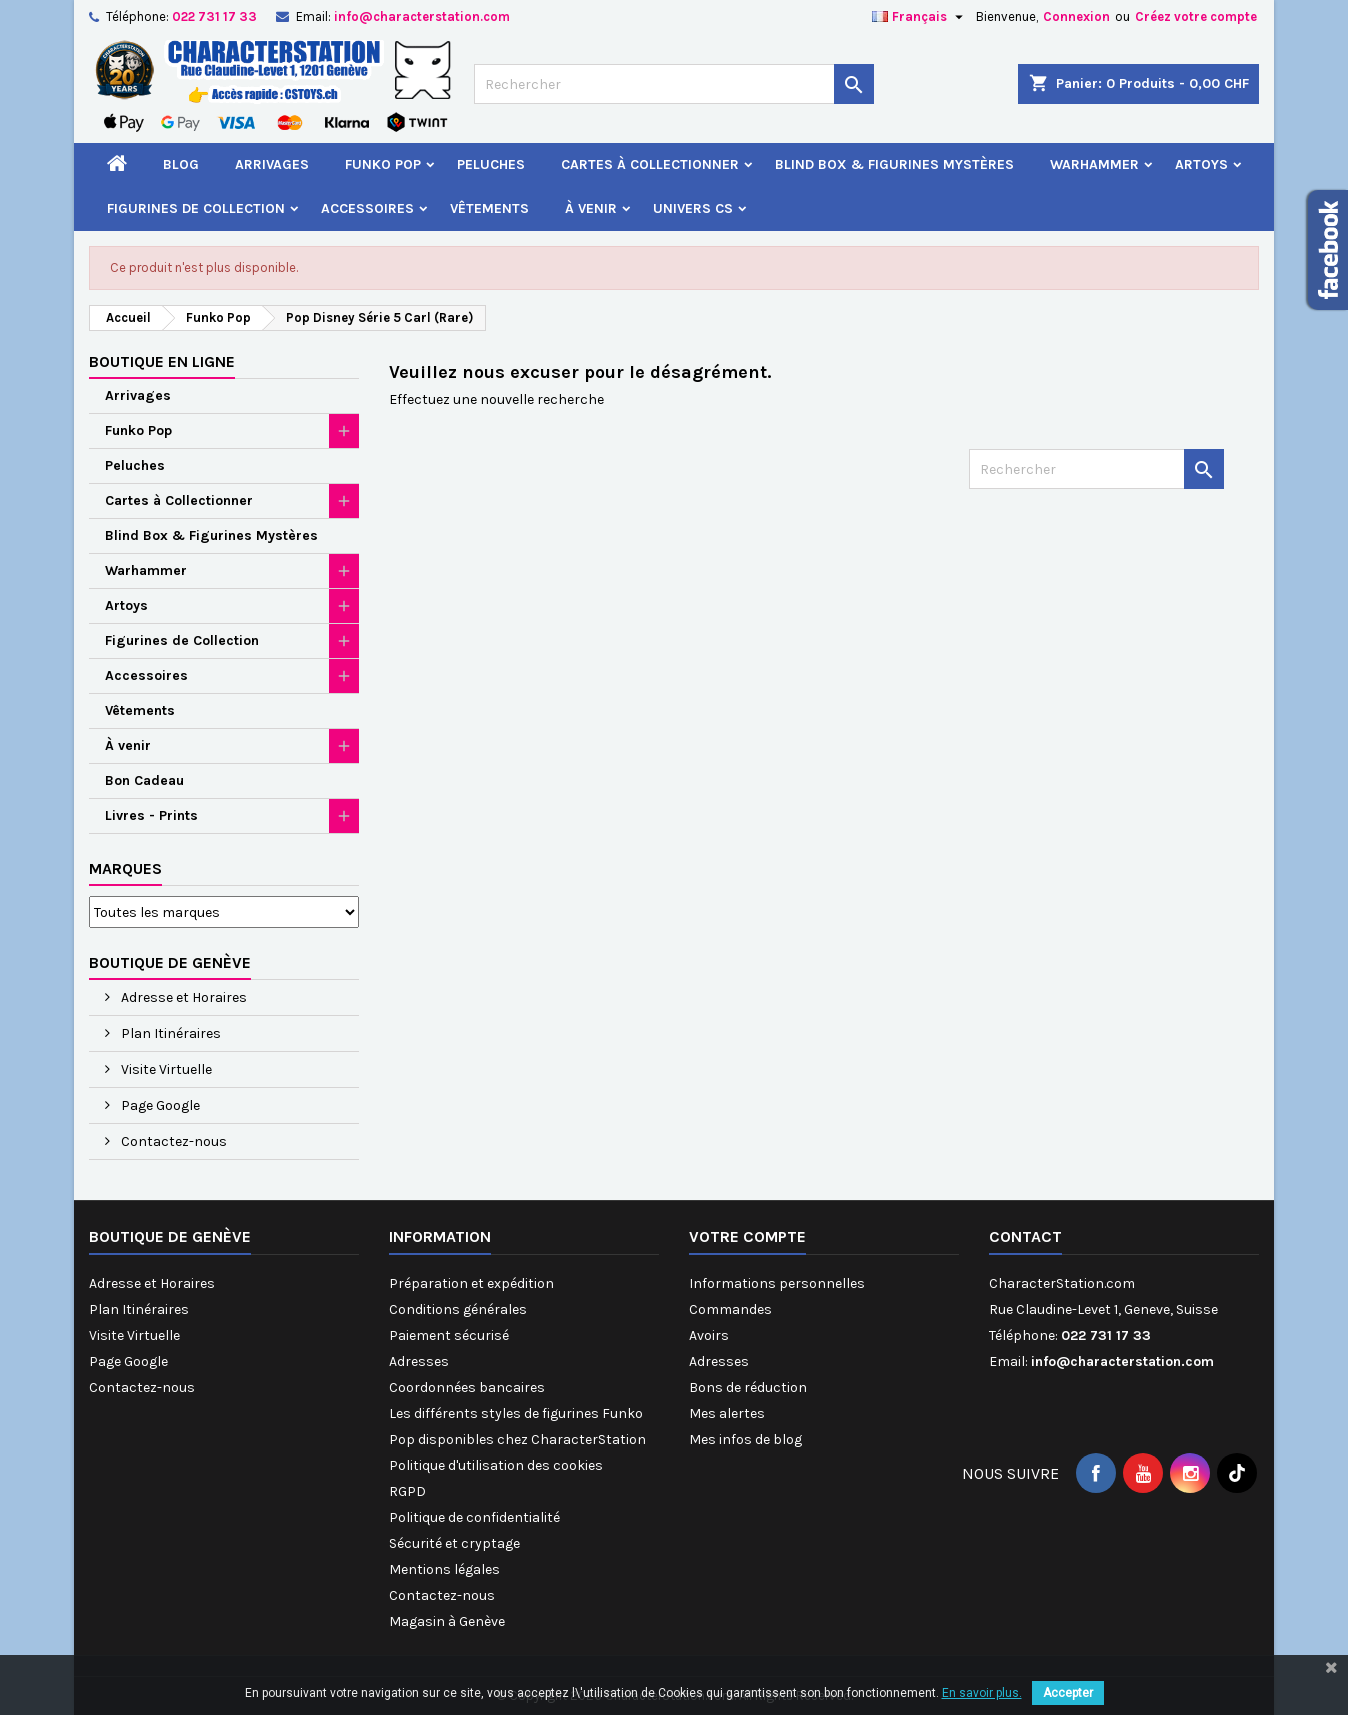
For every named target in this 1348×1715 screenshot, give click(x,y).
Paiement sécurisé (449, 1335)
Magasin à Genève (447, 1621)
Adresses (419, 1361)
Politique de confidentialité (474, 1517)
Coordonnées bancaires (467, 1387)
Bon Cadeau (144, 780)
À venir (591, 208)
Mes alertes (727, 1413)
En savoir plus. (982, 1693)
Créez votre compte (1196, 16)
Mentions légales (444, 1569)
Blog (181, 164)
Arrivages (272, 164)
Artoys (1201, 164)
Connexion (1076, 16)
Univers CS (693, 208)
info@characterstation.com (422, 16)
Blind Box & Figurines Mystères (894, 164)
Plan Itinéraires (169, 1033)
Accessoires (367, 208)
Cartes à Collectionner (650, 164)
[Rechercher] (674, 84)
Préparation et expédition (471, 1283)
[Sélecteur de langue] (920, 17)
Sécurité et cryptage (454, 1543)
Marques (125, 868)
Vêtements (489, 208)
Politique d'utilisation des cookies (496, 1465)
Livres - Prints (151, 815)
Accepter (1068, 1693)
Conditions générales (458, 1309)
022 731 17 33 (214, 16)
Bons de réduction (748, 1387)
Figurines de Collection (196, 208)
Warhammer (1094, 164)
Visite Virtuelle (165, 1069)
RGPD (407, 1491)
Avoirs (709, 1335)
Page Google (159, 1105)
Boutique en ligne (162, 361)
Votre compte (747, 1236)
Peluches (491, 164)
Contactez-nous (172, 1141)
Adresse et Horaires (182, 997)
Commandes (730, 1309)
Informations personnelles (777, 1283)
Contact (1025, 1236)
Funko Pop (383, 164)
